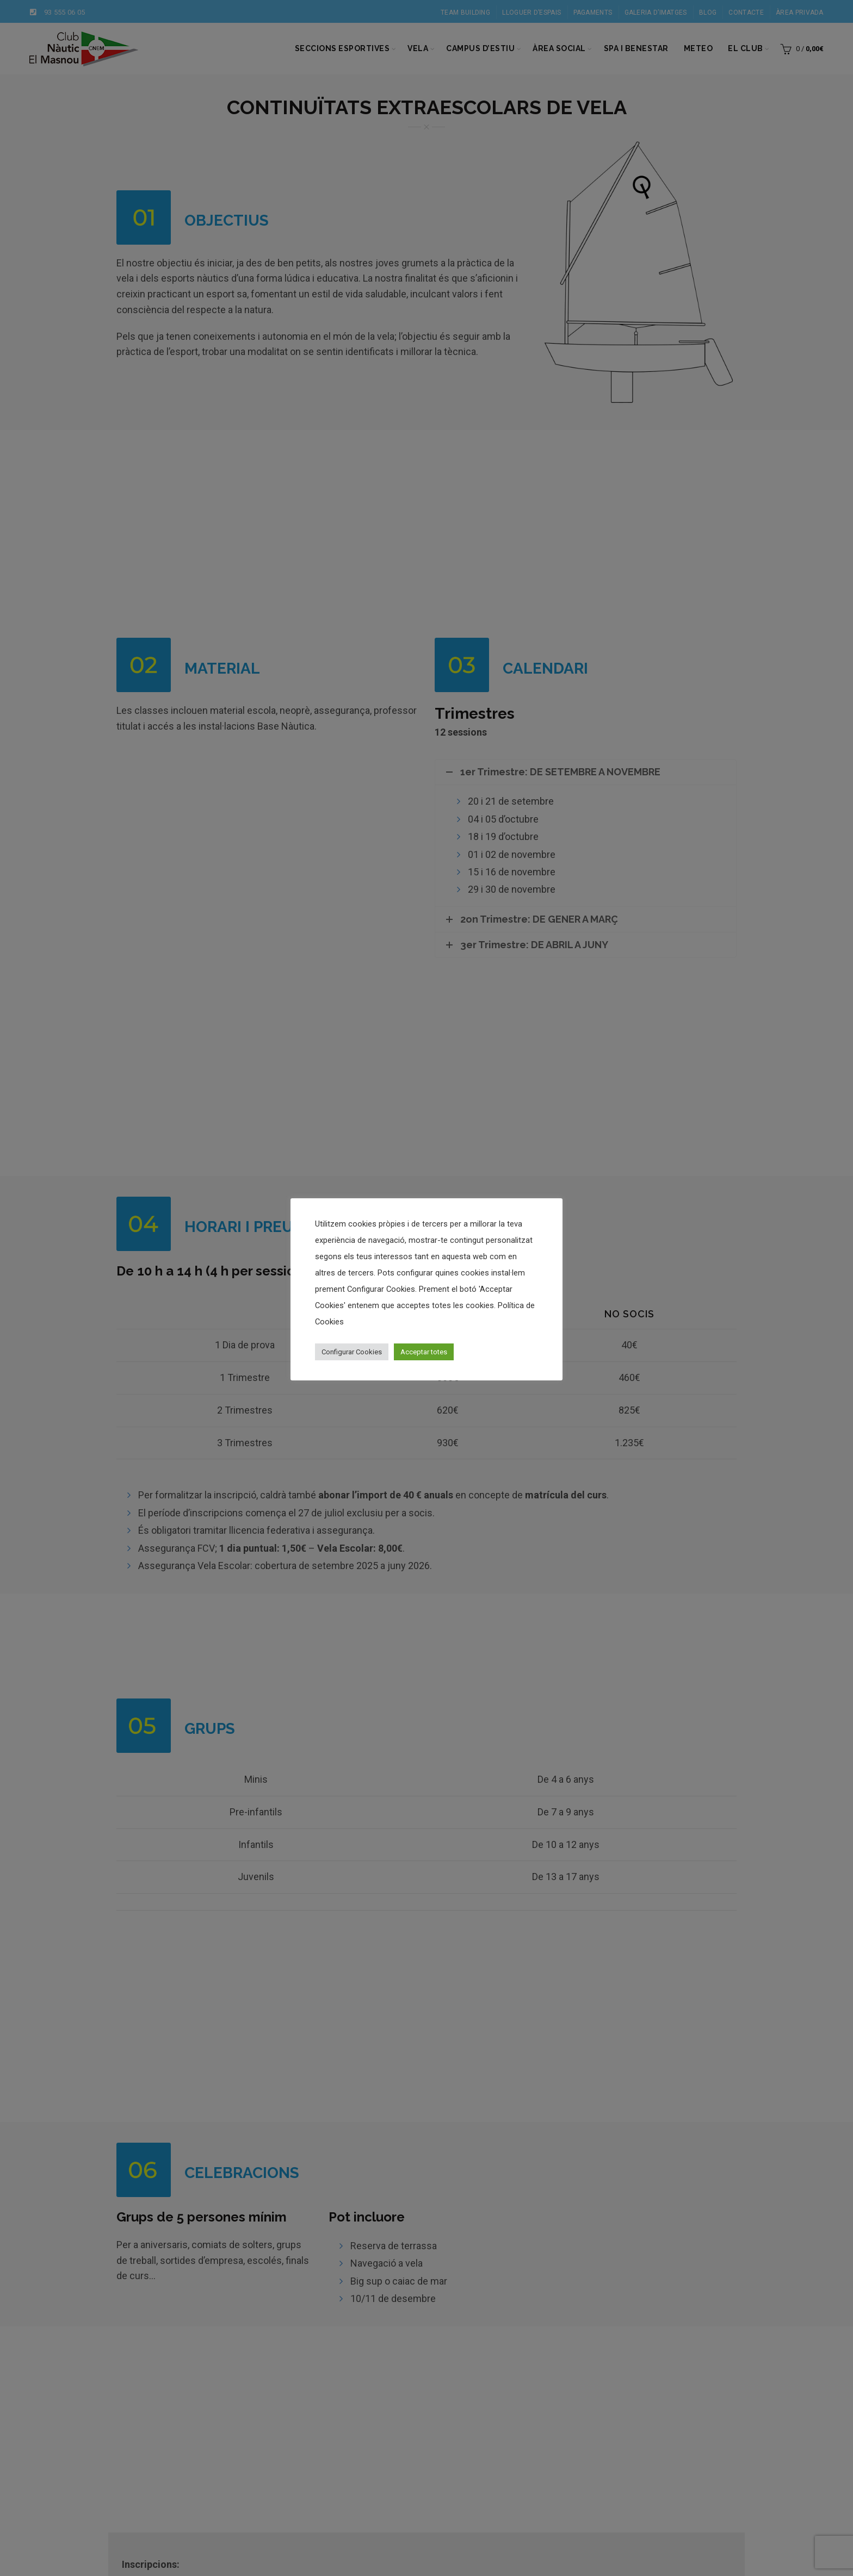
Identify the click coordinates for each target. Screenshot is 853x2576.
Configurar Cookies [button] (352, 1352)
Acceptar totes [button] (423, 1352)
